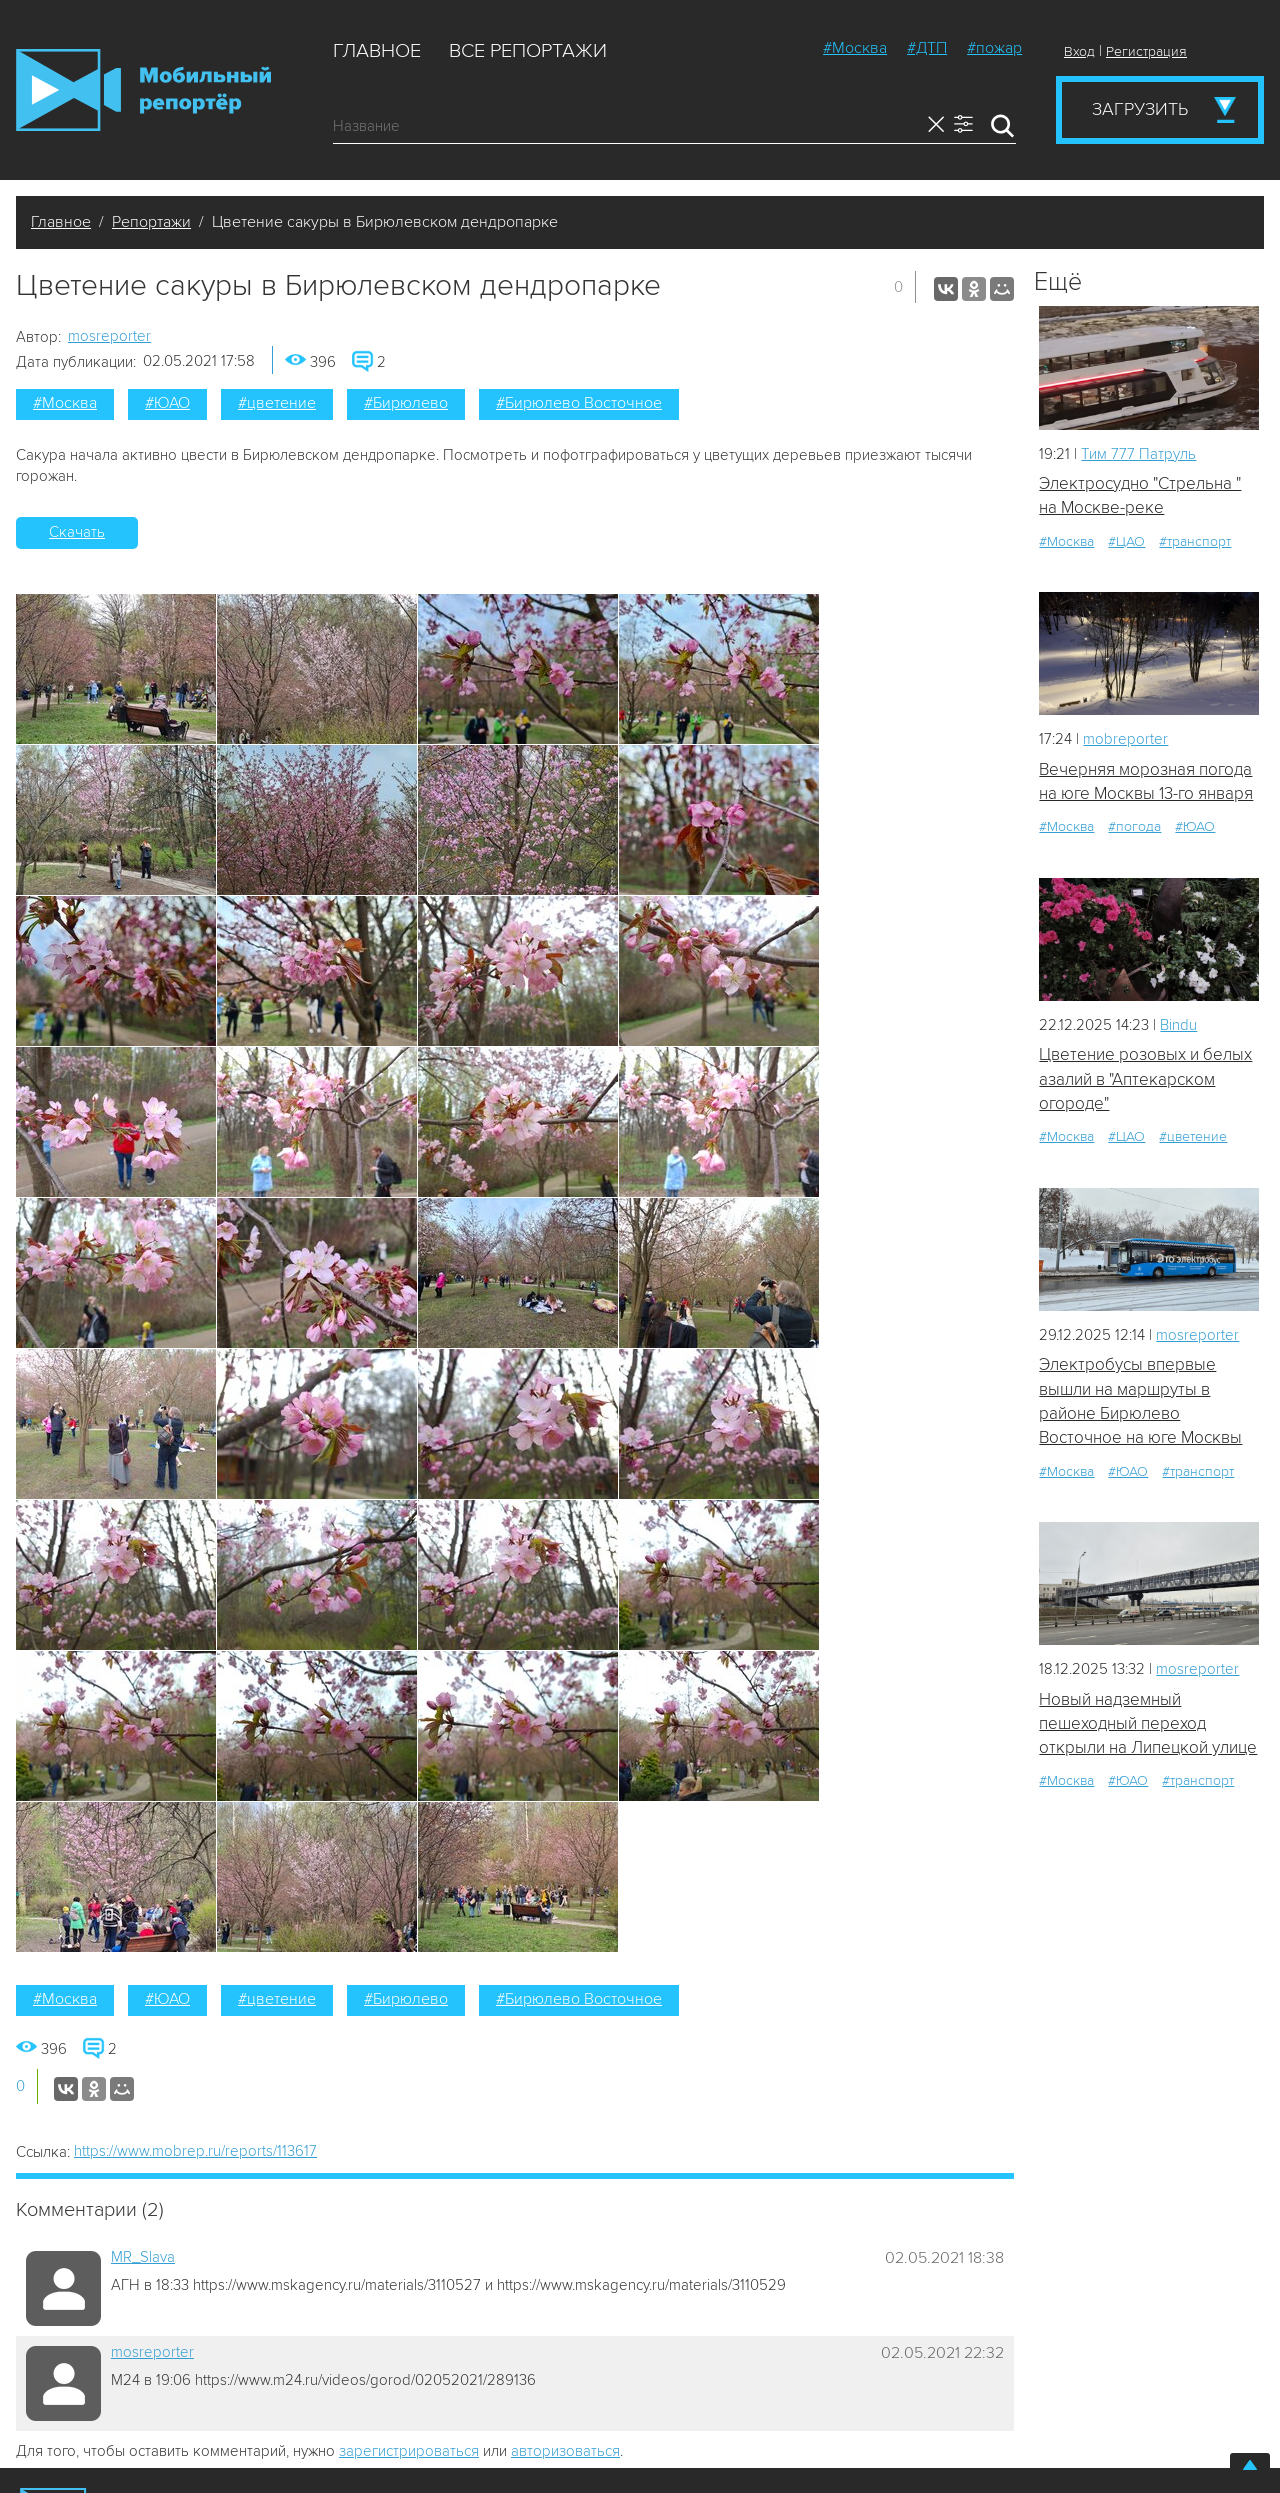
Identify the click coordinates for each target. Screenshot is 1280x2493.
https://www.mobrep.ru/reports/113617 (195, 2151)
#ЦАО (1126, 541)
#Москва (855, 48)
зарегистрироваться (409, 2451)
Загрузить (1140, 109)
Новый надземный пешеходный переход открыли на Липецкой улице (1148, 1724)
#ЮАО (167, 403)
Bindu (1178, 1025)
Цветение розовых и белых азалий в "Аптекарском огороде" (1145, 1079)
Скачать (77, 532)
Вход (1079, 51)
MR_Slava (143, 2257)
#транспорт (1195, 541)
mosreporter (109, 336)
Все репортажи (528, 51)
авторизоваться (565, 2451)
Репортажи (151, 222)
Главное (377, 51)
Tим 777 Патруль (1138, 454)
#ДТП (927, 48)
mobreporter (1125, 739)
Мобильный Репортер (143, 90)
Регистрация (1146, 51)
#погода (1134, 826)
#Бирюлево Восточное (579, 403)
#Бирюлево (406, 403)
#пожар (994, 48)
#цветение (277, 403)
